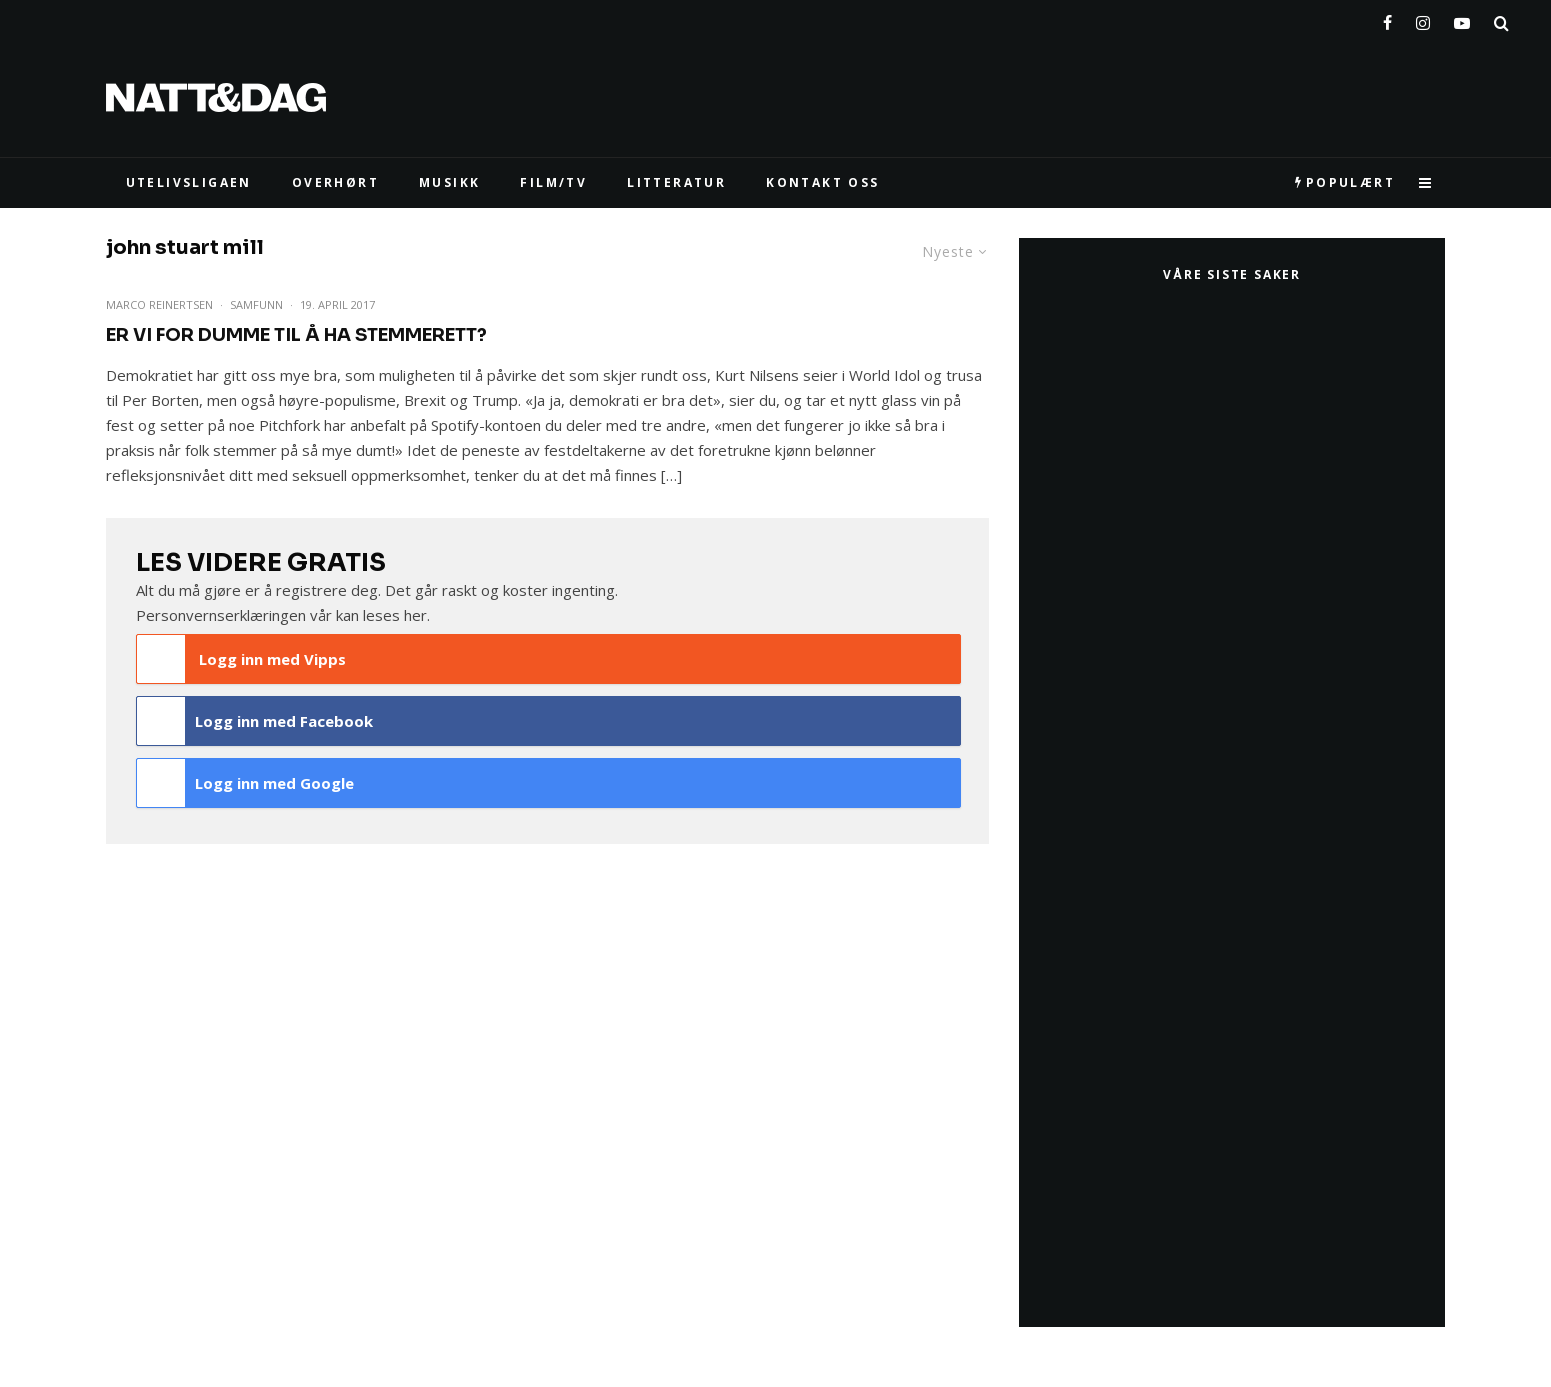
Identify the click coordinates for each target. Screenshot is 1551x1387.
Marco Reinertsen (159, 304)
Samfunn (256, 304)
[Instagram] (1423, 19)
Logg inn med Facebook (255, 721)
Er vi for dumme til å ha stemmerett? (296, 335)
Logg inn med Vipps (242, 659)
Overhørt (335, 182)
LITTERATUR (676, 182)
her (415, 615)
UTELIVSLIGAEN (189, 182)
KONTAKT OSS (822, 182)
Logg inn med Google (246, 783)
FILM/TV (553, 182)
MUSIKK (449, 182)
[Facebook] (1387, 19)
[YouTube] (1462, 19)
